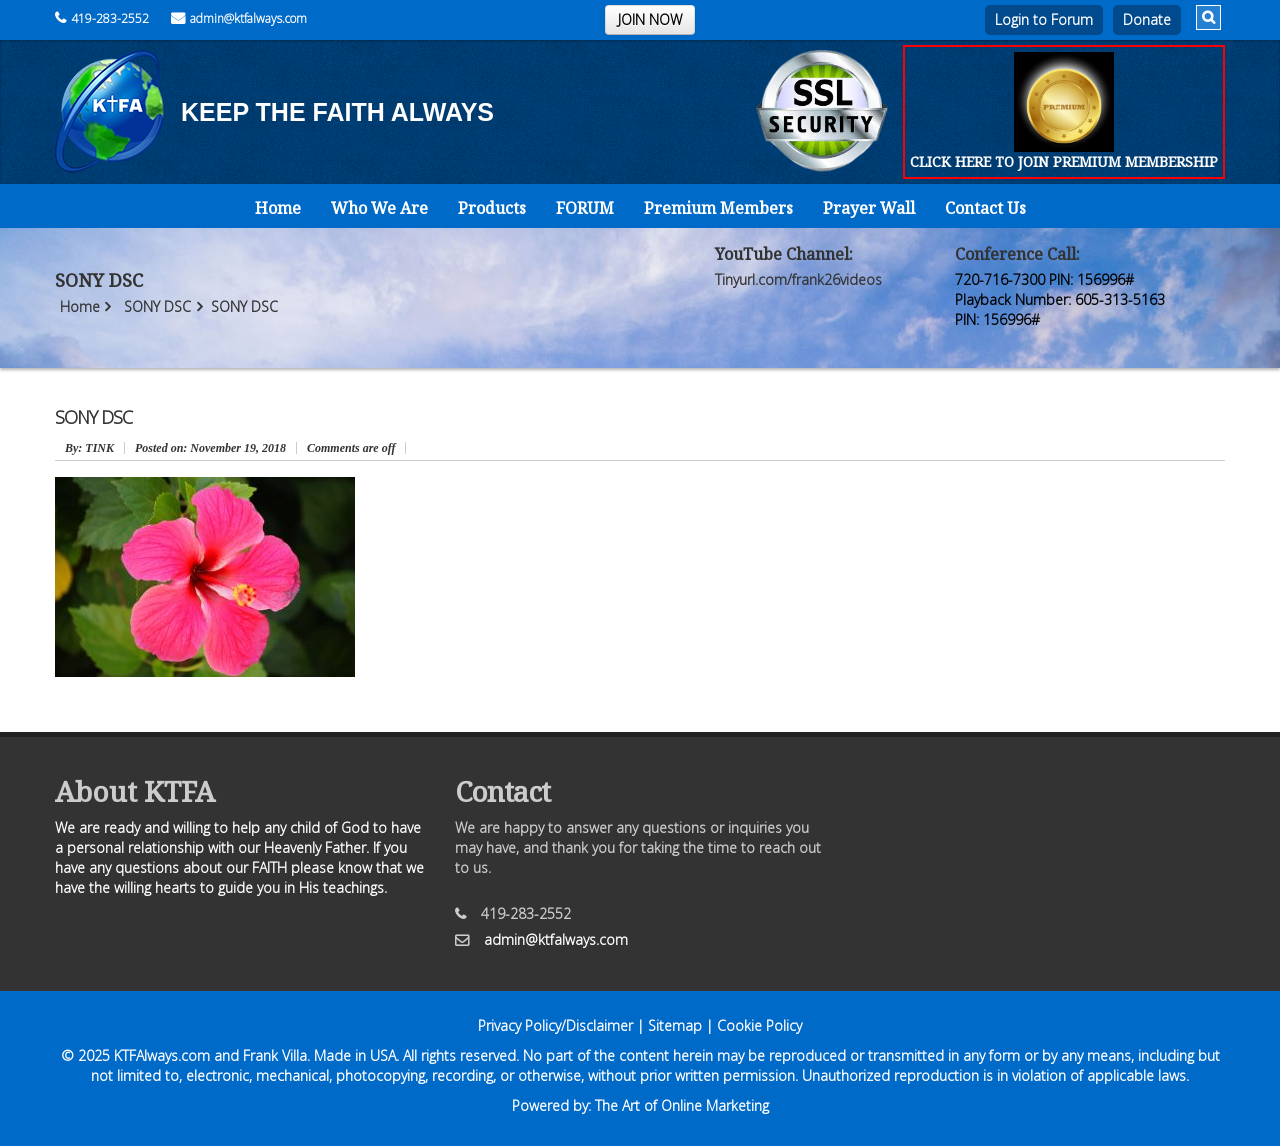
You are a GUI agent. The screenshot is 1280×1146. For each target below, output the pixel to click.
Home (278, 208)
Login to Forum (1044, 19)
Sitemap (675, 1025)
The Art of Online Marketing (682, 1105)
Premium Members (718, 208)
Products (492, 208)
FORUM (585, 208)
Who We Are (379, 208)
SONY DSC (157, 306)
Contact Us (985, 208)
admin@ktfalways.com (239, 18)
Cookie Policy (759, 1025)
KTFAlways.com (162, 1055)
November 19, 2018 (210, 448)
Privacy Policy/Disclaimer (555, 1025)
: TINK (89, 448)
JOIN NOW (650, 19)
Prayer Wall (869, 208)
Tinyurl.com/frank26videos (798, 279)
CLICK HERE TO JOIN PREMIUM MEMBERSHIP (1064, 161)
